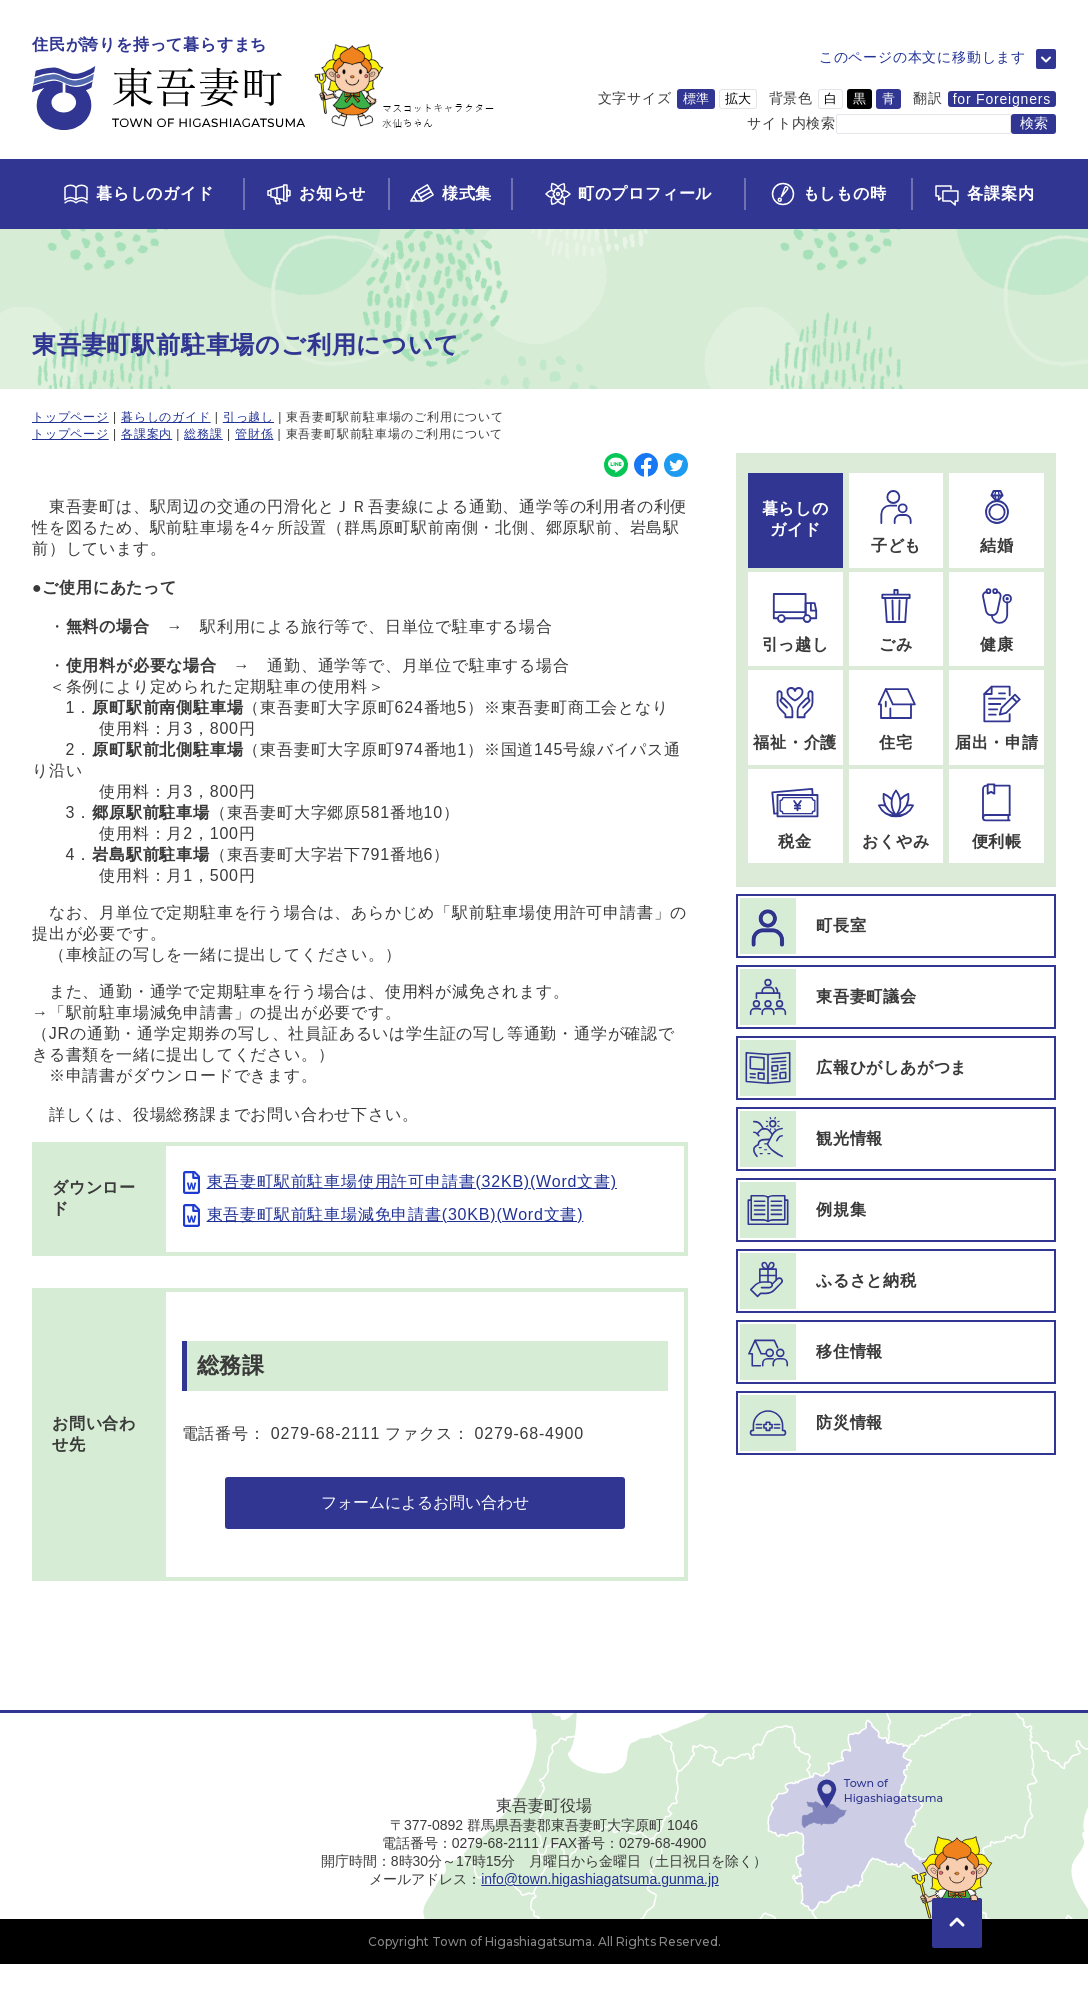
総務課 (203, 434)
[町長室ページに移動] (896, 926)
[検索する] (1033, 124)
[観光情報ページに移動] (896, 1139)
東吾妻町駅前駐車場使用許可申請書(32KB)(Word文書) (412, 1181)
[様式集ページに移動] (450, 194)
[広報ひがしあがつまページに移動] (896, 1068)
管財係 (254, 434)
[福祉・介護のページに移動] (795, 717)
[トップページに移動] (263, 84)
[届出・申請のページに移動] (996, 717)
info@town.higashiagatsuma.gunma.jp (600, 1905)
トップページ (70, 417)
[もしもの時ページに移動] (827, 194)
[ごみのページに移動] (896, 619)
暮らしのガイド (166, 417)
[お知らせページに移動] (315, 194)
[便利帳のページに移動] (996, 816)
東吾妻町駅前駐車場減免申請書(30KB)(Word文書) (395, 1214)
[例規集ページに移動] (896, 1210)
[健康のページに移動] (996, 619)
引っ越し (248, 417)
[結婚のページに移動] (996, 520)
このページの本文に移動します (922, 57)
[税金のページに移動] (795, 816)
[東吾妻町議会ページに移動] (896, 997)
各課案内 (146, 434)
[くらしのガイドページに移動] (137, 194)
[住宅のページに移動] (896, 717)
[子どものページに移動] (896, 520)
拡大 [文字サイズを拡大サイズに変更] (738, 98)
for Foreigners (1002, 99)
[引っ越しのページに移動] (795, 619)
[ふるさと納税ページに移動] (896, 1281)
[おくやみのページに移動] (896, 816)
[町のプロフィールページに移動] (627, 194)
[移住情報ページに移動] (896, 1352)
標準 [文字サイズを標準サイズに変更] (696, 98)
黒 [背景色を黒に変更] (859, 98)
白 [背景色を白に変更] (830, 98)
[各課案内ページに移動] (983, 194)
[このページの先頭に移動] (957, 1920)
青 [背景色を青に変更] (888, 98)
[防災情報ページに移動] (896, 1423)
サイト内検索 (791, 123)
